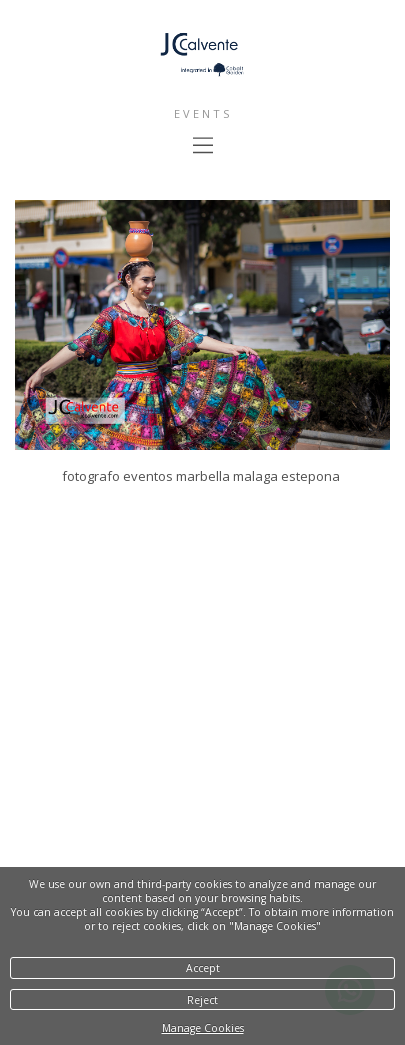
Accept (203, 968)
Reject (202, 1000)
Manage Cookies (203, 1028)
